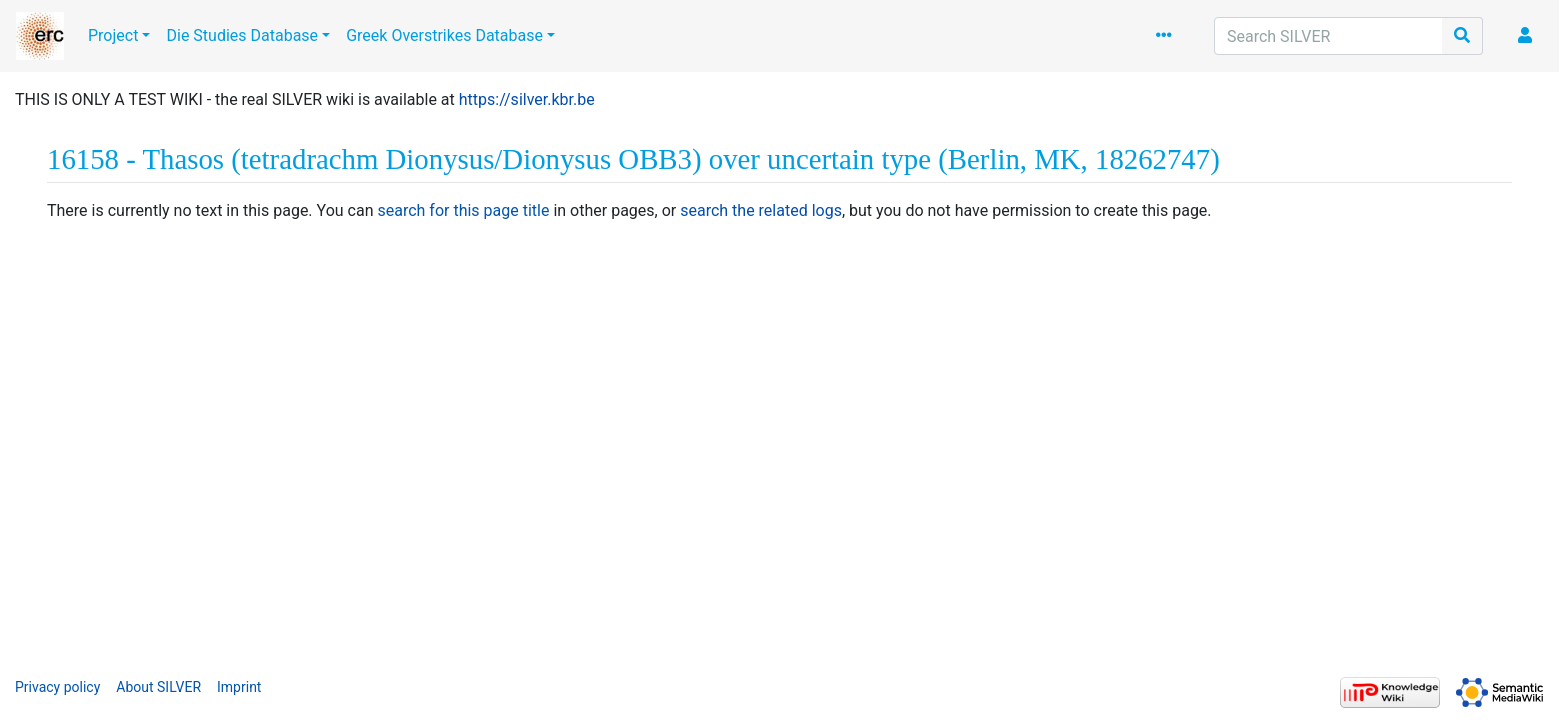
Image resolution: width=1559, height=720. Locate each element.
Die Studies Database (242, 35)
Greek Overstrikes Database (444, 35)
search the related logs (761, 210)
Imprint (239, 687)
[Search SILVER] (1328, 36)
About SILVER (158, 687)
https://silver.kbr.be (527, 99)
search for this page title (463, 210)
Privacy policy (57, 687)
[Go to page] (1462, 36)
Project (113, 35)
